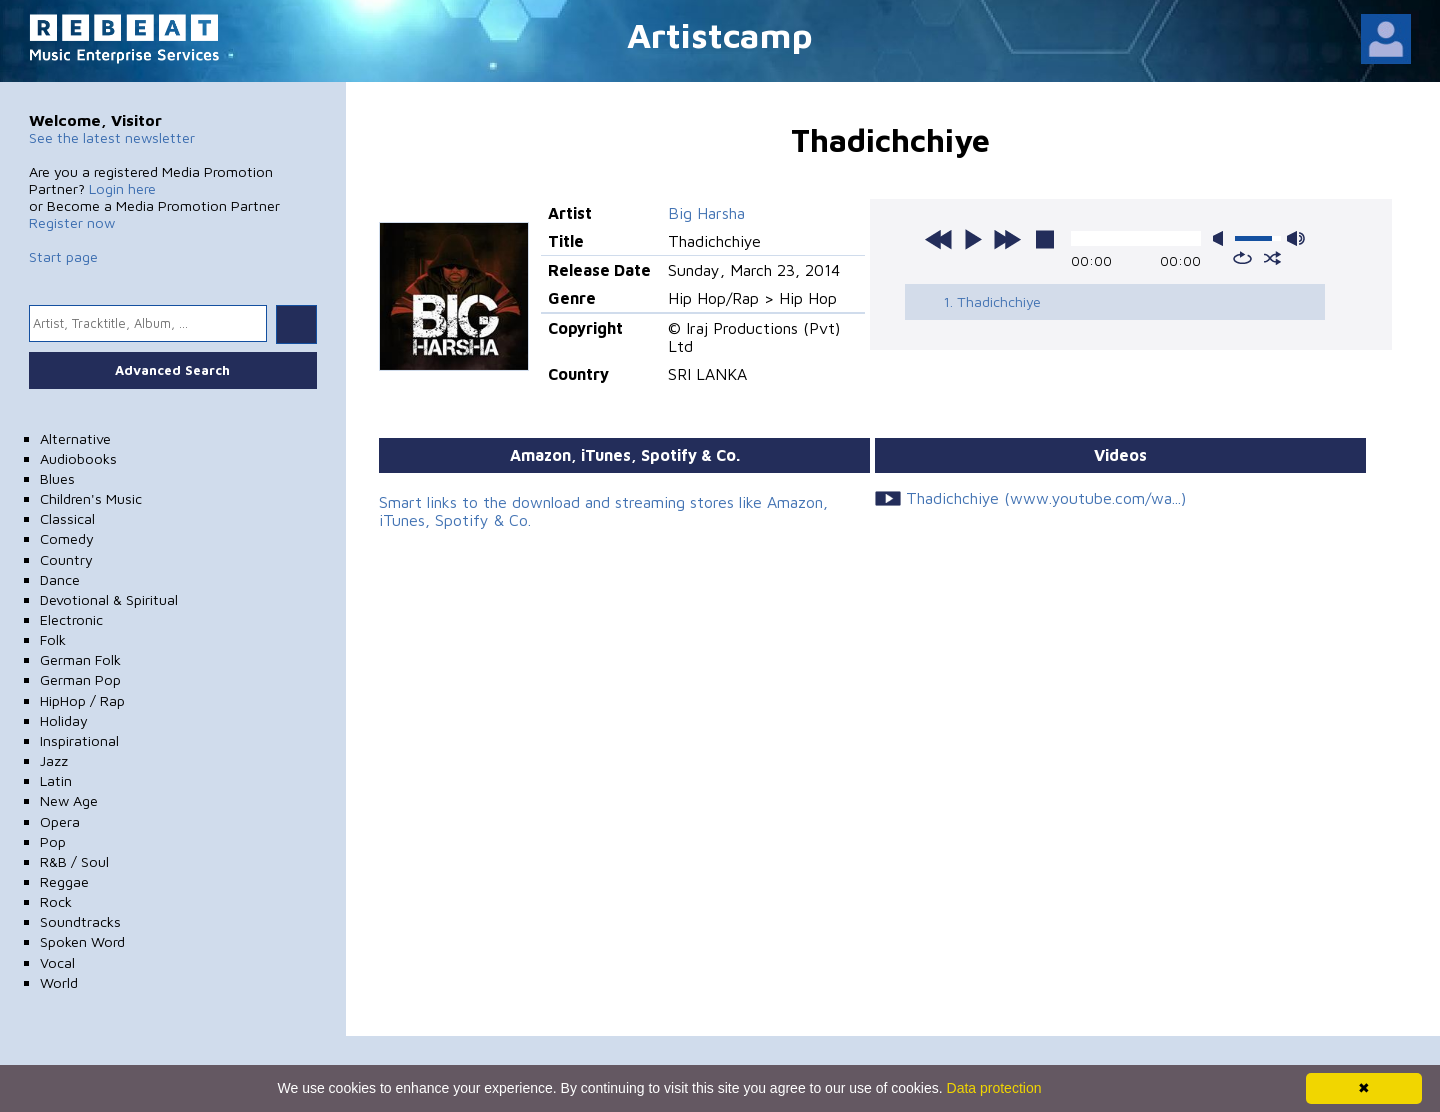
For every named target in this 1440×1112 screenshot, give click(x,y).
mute (1222, 238)
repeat (1242, 258)
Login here (122, 188)
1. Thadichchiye (992, 301)
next (1007, 239)
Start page (63, 256)
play (973, 239)
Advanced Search (172, 370)
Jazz (54, 760)
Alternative (75, 438)
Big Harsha (706, 213)
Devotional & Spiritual (109, 599)
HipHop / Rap (82, 700)
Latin (56, 780)
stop (1045, 239)
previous (939, 239)
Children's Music (91, 498)
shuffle (1272, 258)
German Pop (80, 679)
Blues (57, 478)
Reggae (64, 881)
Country (66, 559)
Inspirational (79, 740)
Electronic (71, 619)
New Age (69, 800)
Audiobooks (78, 458)
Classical (67, 518)
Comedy (67, 538)
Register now (72, 222)
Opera (60, 821)
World (59, 982)
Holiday (64, 720)
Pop (53, 841)
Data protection (994, 1088)
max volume (1296, 238)
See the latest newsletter (112, 137)
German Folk (80, 659)
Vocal (57, 962)
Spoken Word (82, 941)
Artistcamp (720, 34)
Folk (53, 639)
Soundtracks (80, 921)
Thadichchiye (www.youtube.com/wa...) (1046, 498)
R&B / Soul (74, 861)
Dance (60, 579)
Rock (56, 901)
